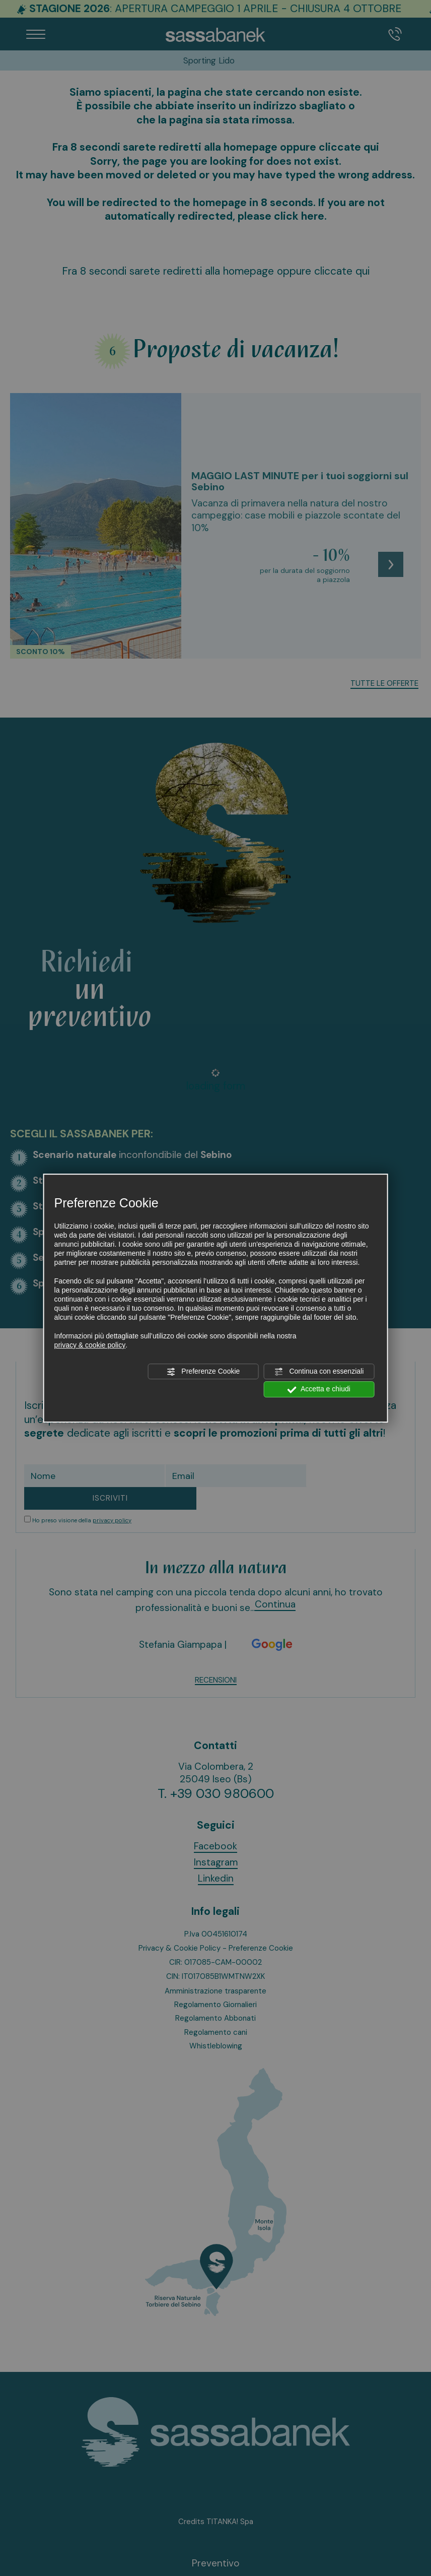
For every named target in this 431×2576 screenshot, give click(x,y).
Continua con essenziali (319, 1371)
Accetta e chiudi (319, 1389)
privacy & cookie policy (90, 1345)
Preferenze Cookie (203, 1371)
